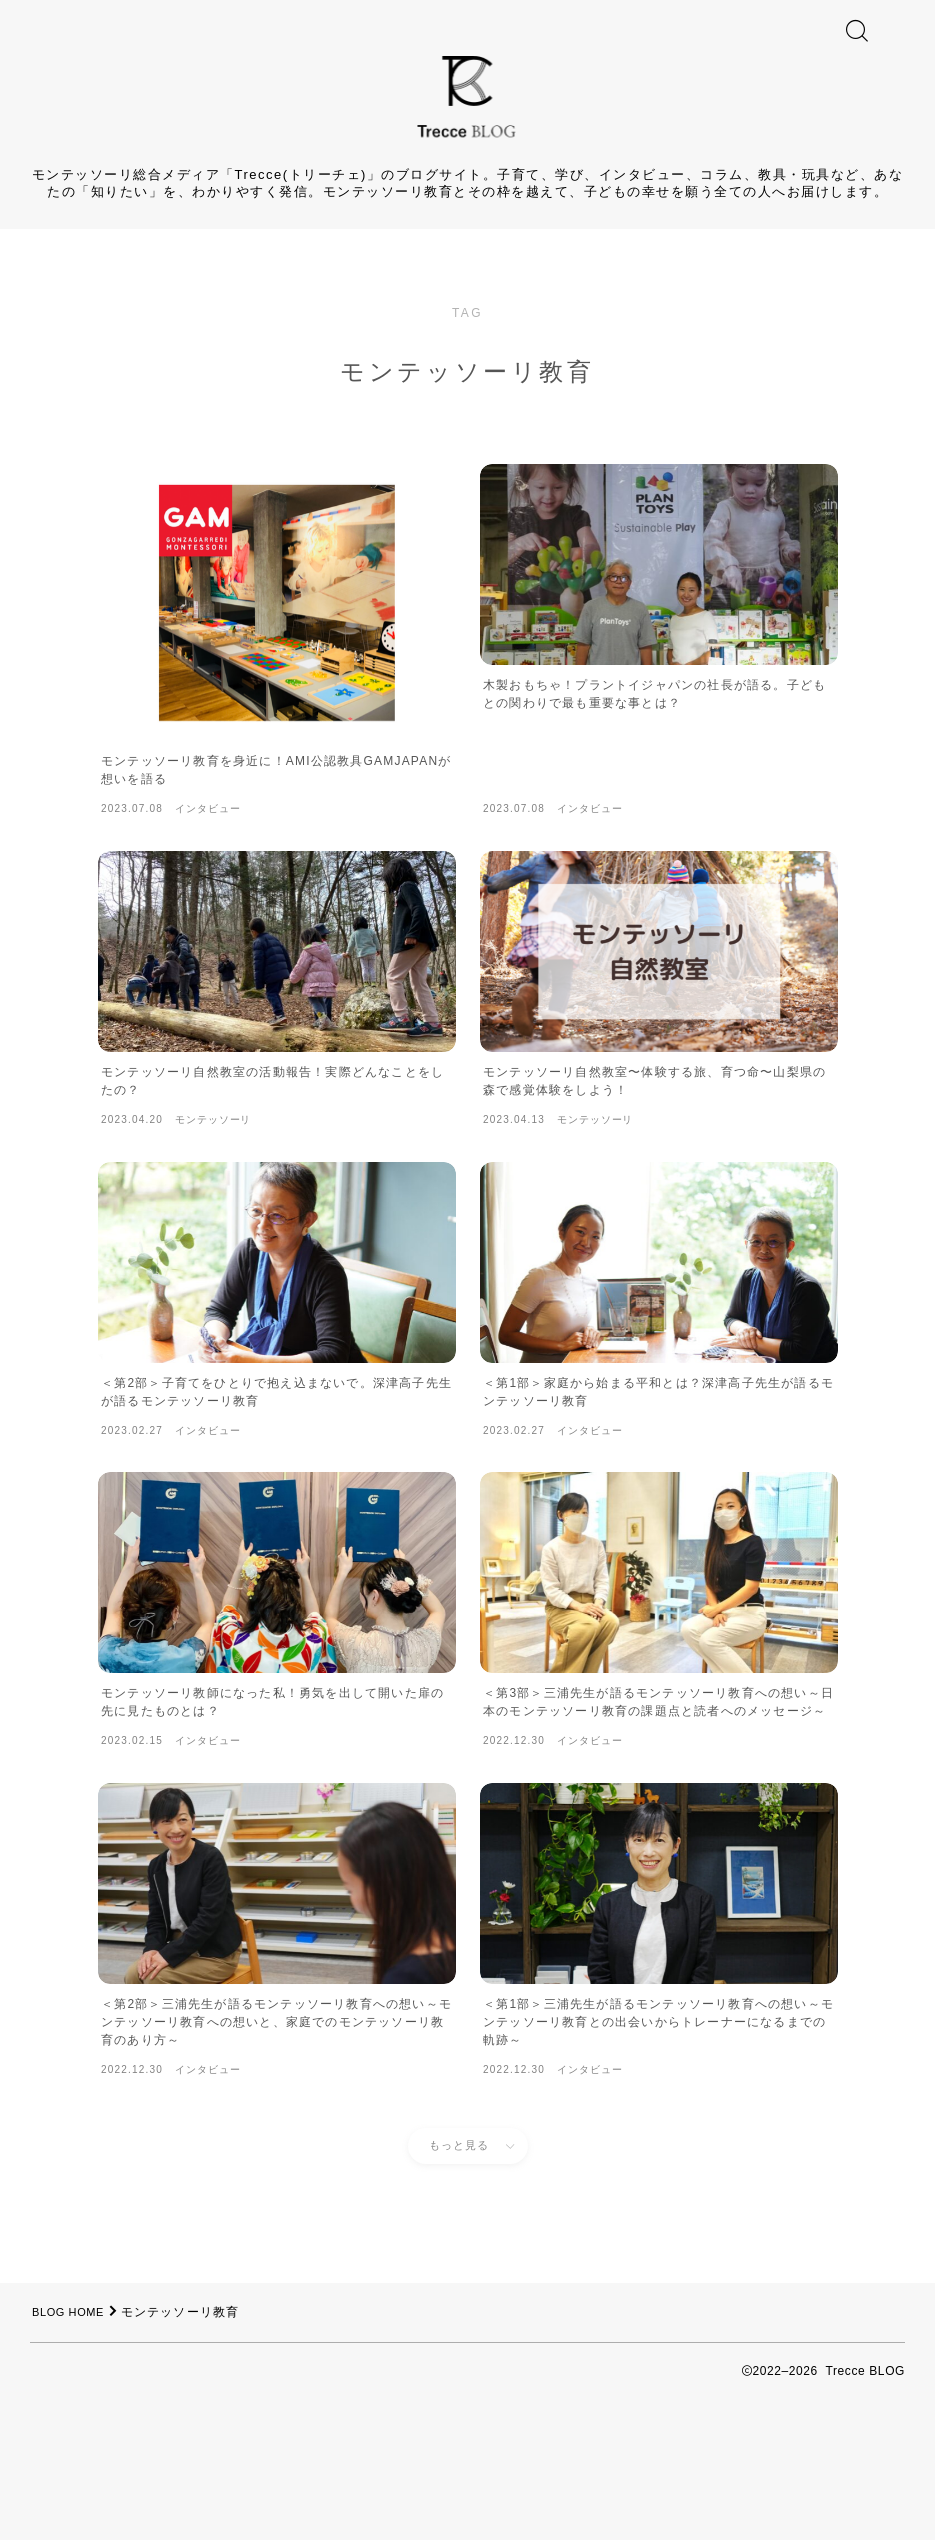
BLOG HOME (73, 2406)
